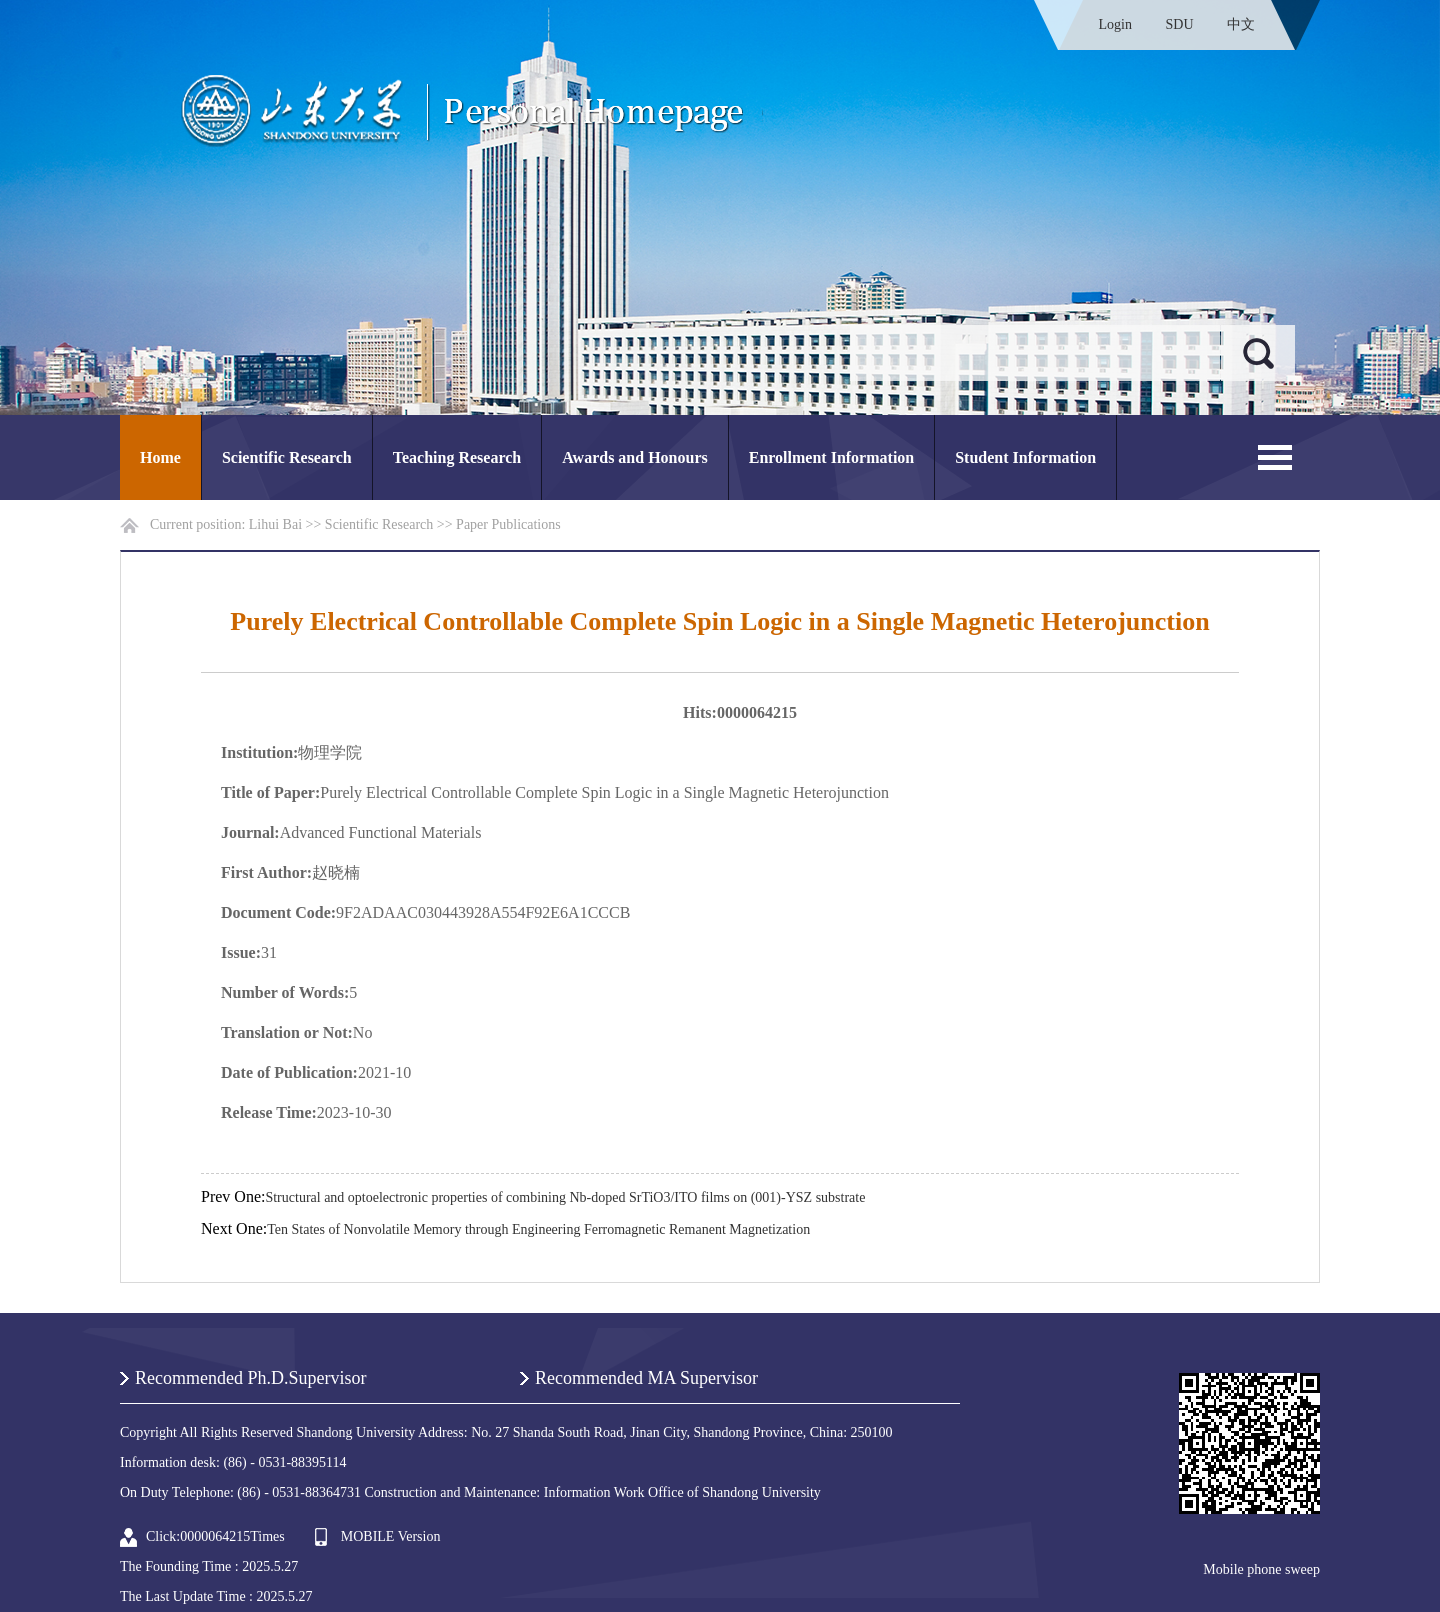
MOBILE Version (391, 1536)
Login (1115, 24)
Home (160, 457)
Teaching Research (457, 457)
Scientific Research (287, 457)
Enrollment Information (831, 457)
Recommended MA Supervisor (646, 1378)
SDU (1179, 24)
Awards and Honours (635, 457)
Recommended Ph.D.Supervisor (250, 1378)
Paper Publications (508, 524)
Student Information (1025, 457)
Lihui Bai (275, 524)
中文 (1241, 24)
